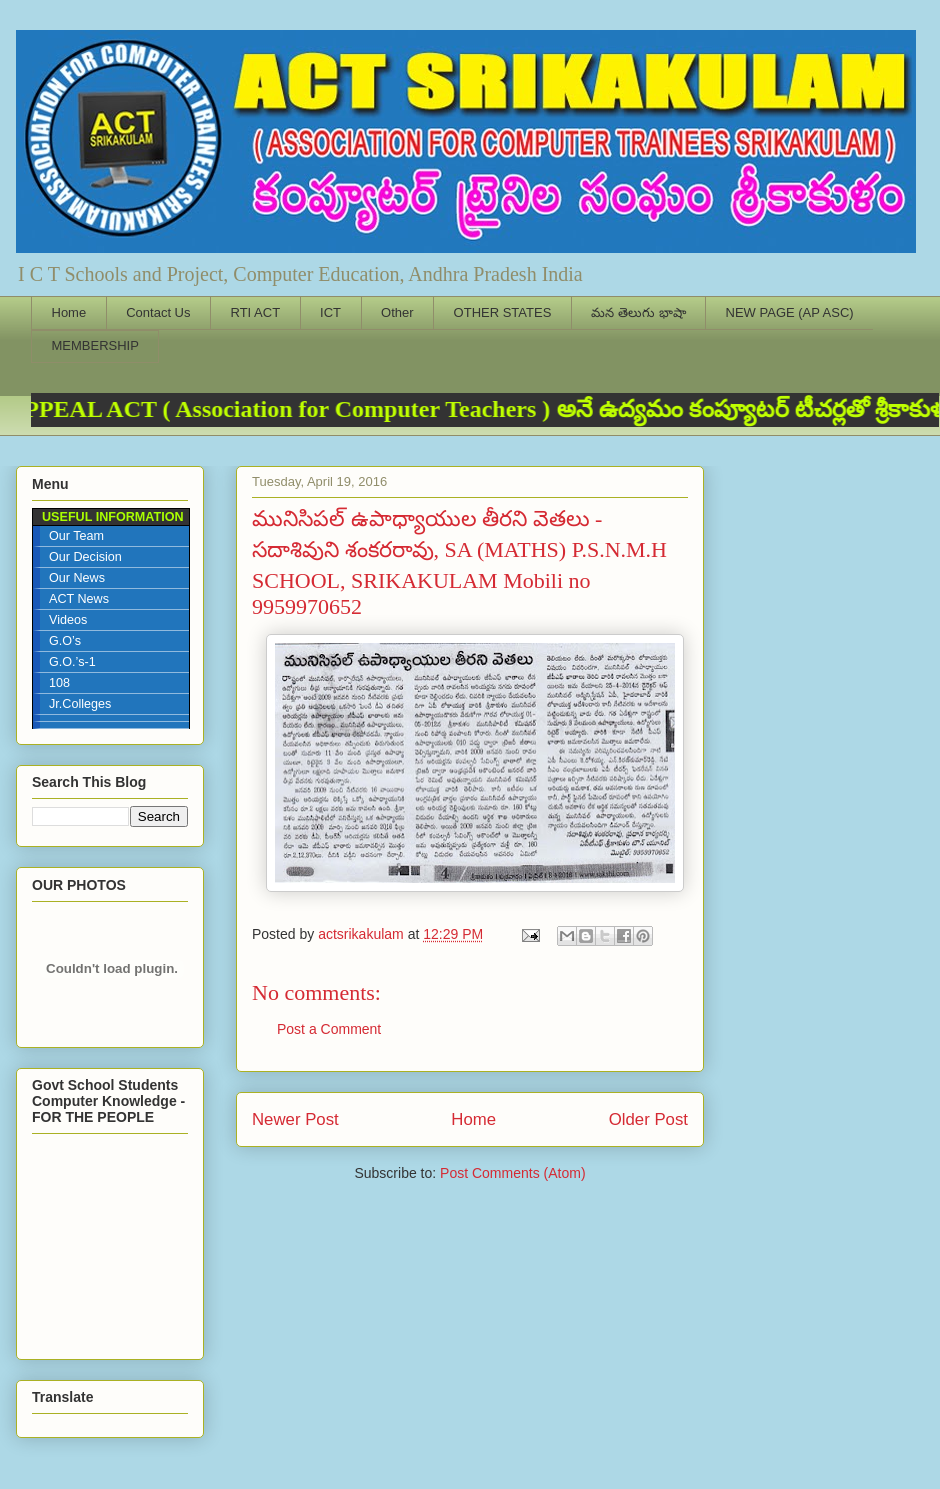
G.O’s (65, 641)
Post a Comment (329, 1029)
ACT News (79, 599)
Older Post (648, 1119)
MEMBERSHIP (95, 345)
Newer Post (295, 1119)
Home (69, 312)
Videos (68, 620)
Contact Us (158, 312)
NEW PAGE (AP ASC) (790, 312)
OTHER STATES (503, 312)
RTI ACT (256, 312)
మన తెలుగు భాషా (638, 312)
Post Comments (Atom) (512, 1173)
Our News (77, 578)
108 (59, 683)
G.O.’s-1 (72, 662)
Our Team (76, 536)
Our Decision (85, 557)
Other (397, 312)
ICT (330, 312)
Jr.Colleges (80, 704)
